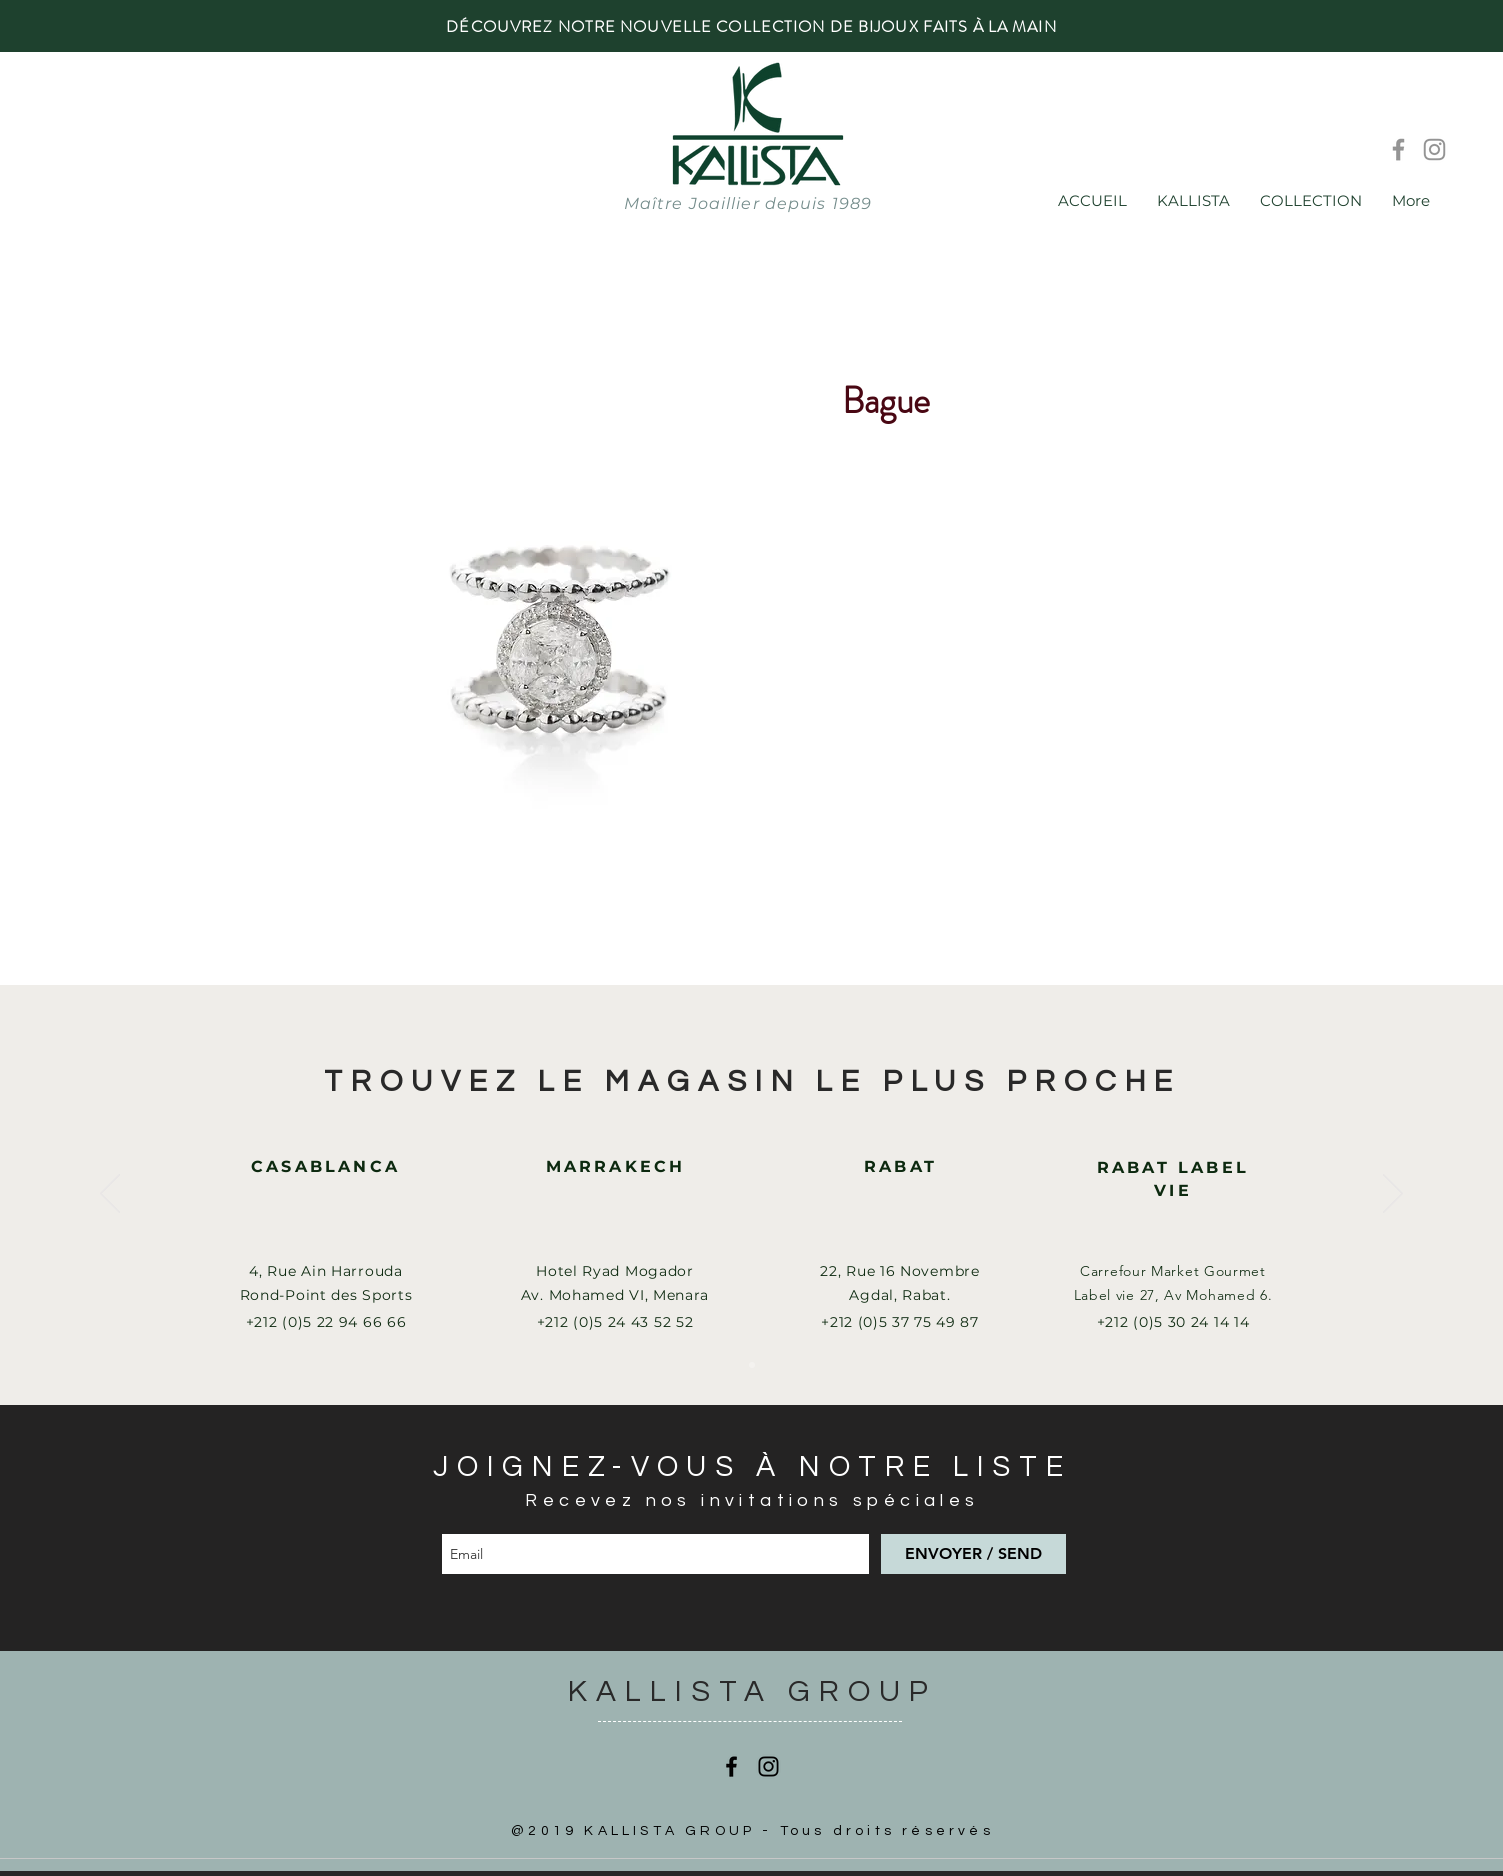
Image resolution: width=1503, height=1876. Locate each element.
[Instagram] (1434, 149)
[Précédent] (110, 1195)
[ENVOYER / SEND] (973, 1554)
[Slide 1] (752, 1365)
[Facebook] (1398, 149)
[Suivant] (1393, 1195)
